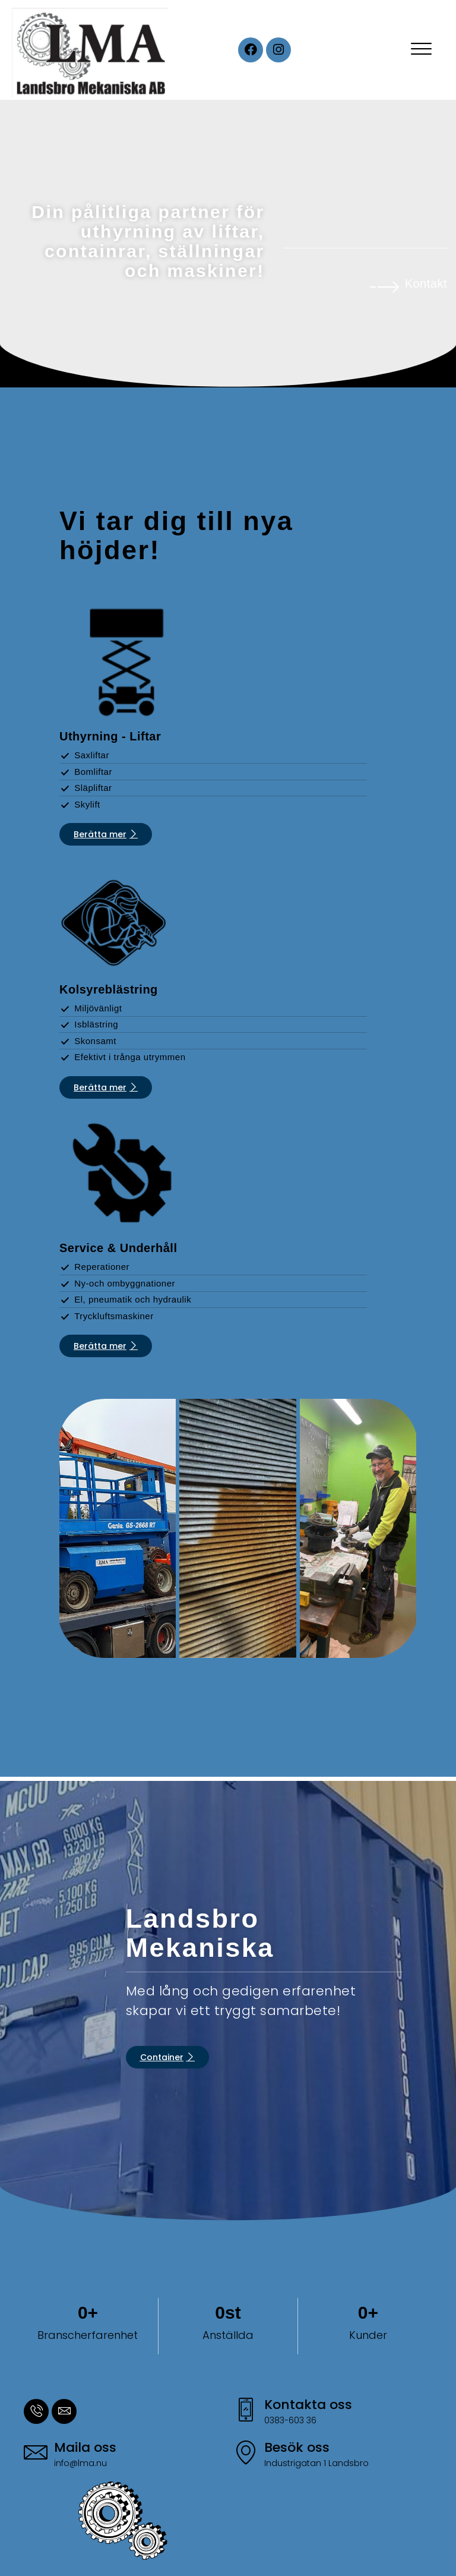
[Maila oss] (36, 2454)
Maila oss (85, 2447)
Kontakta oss (308, 2404)
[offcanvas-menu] (421, 49)
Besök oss (297, 2447)
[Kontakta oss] (246, 2411)
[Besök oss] (246, 2454)
